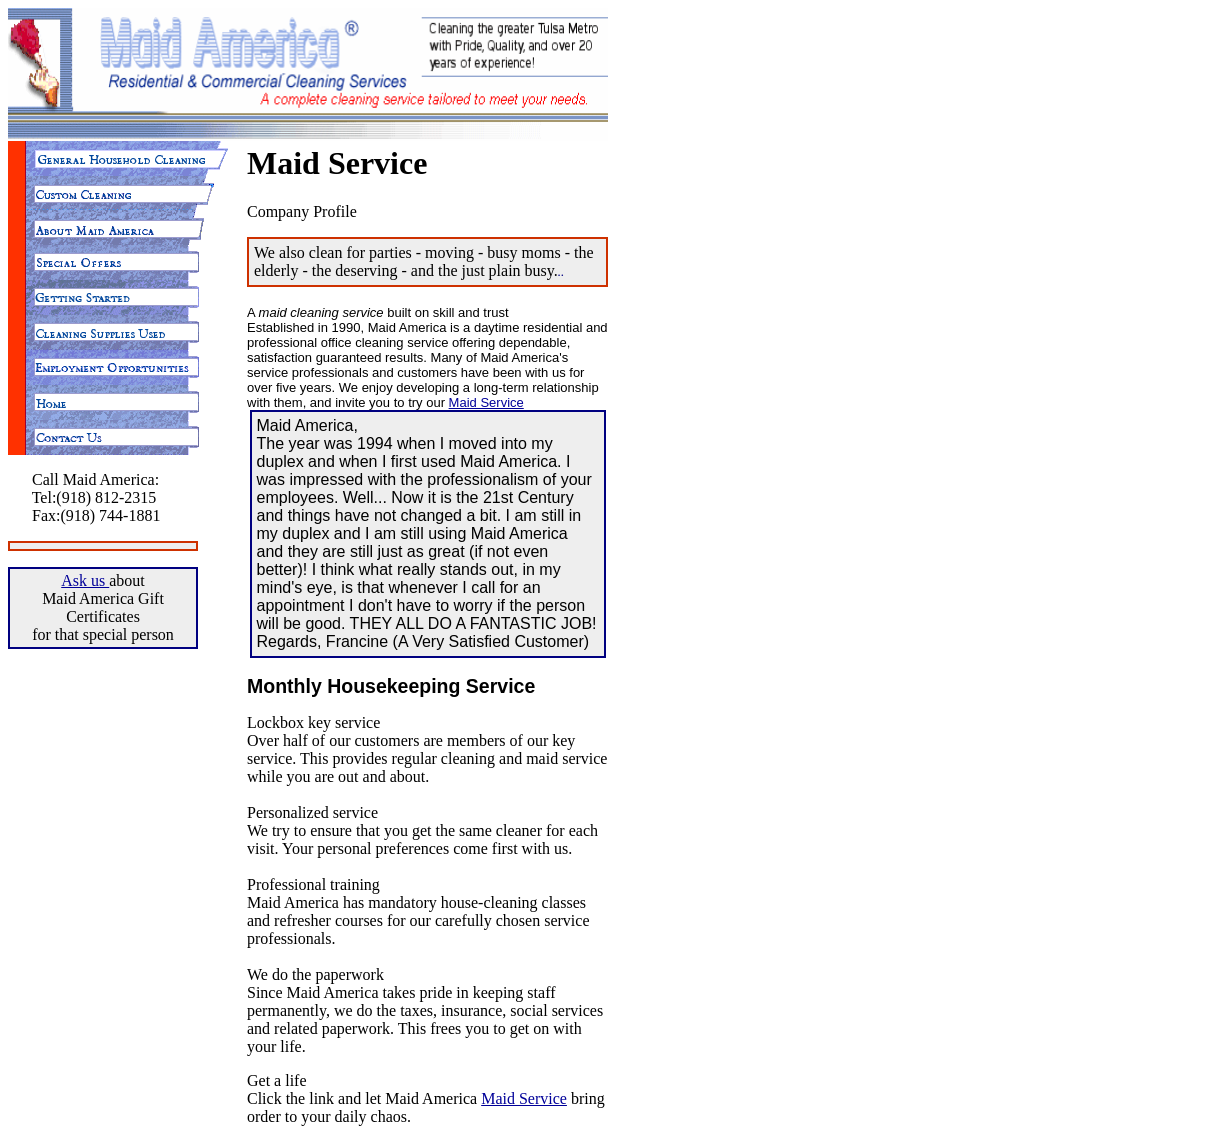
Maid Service (486, 402)
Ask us (85, 580)
